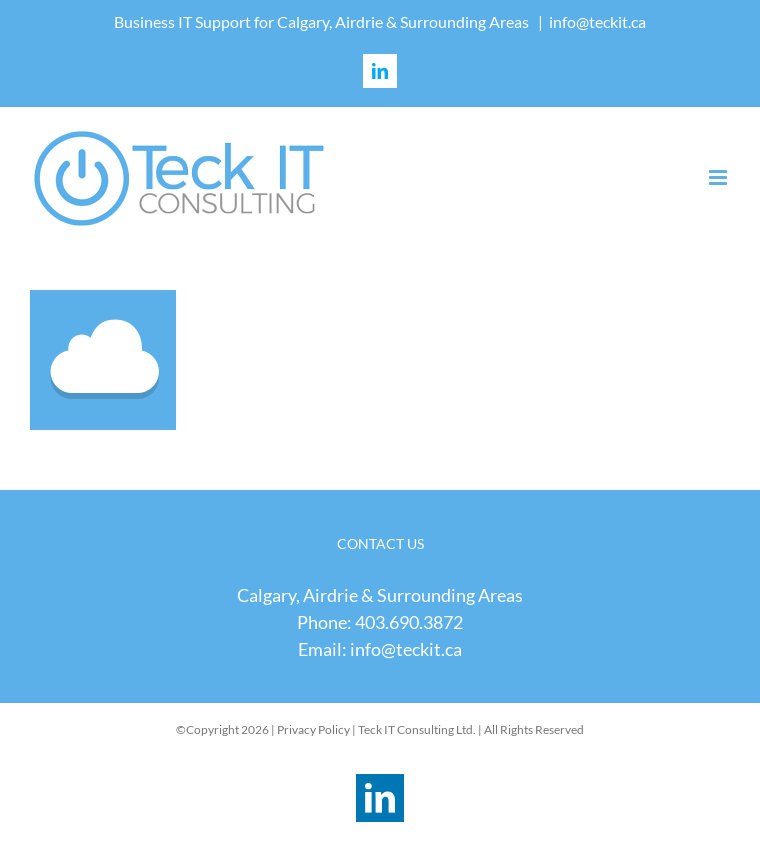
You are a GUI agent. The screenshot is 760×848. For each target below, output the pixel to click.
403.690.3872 (409, 622)
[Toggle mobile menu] (719, 177)
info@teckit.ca (597, 21)
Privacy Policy (313, 729)
